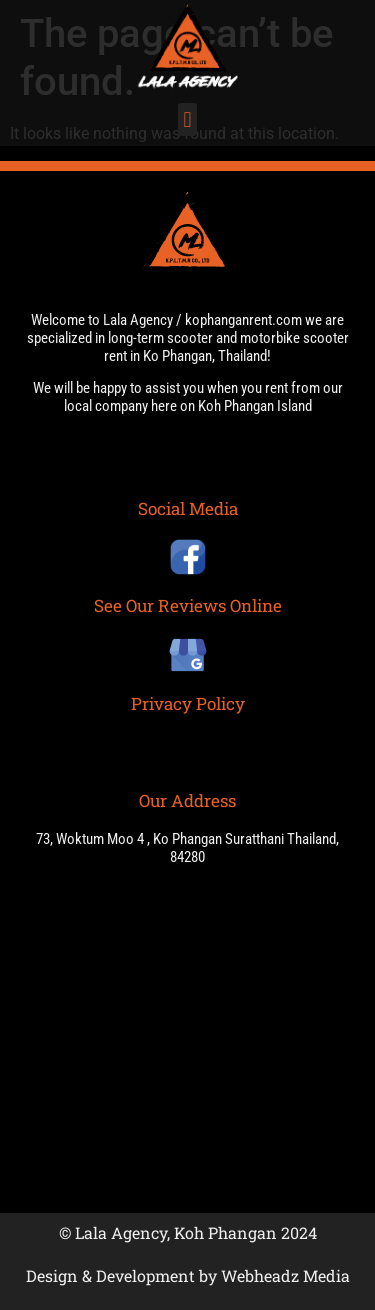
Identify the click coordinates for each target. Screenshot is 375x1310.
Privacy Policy (188, 703)
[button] (187, 119)
